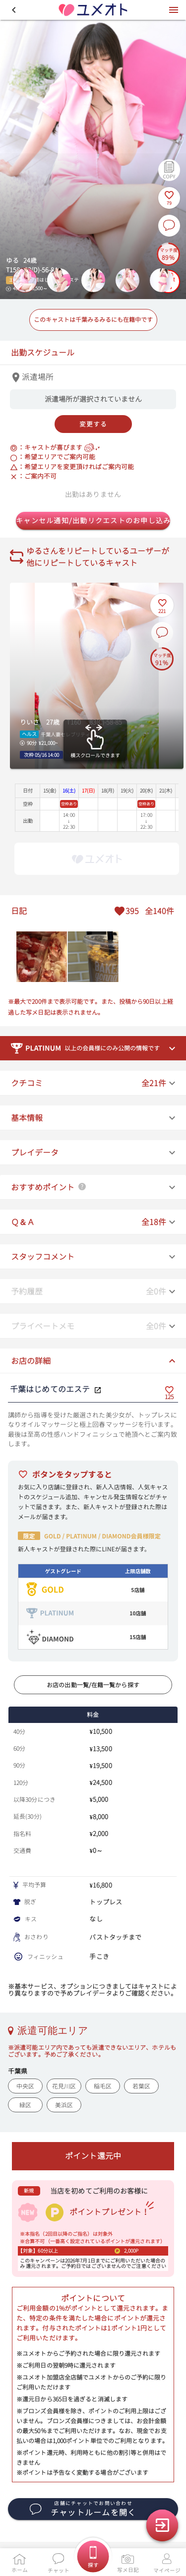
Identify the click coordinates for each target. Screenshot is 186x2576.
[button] (14, 10)
